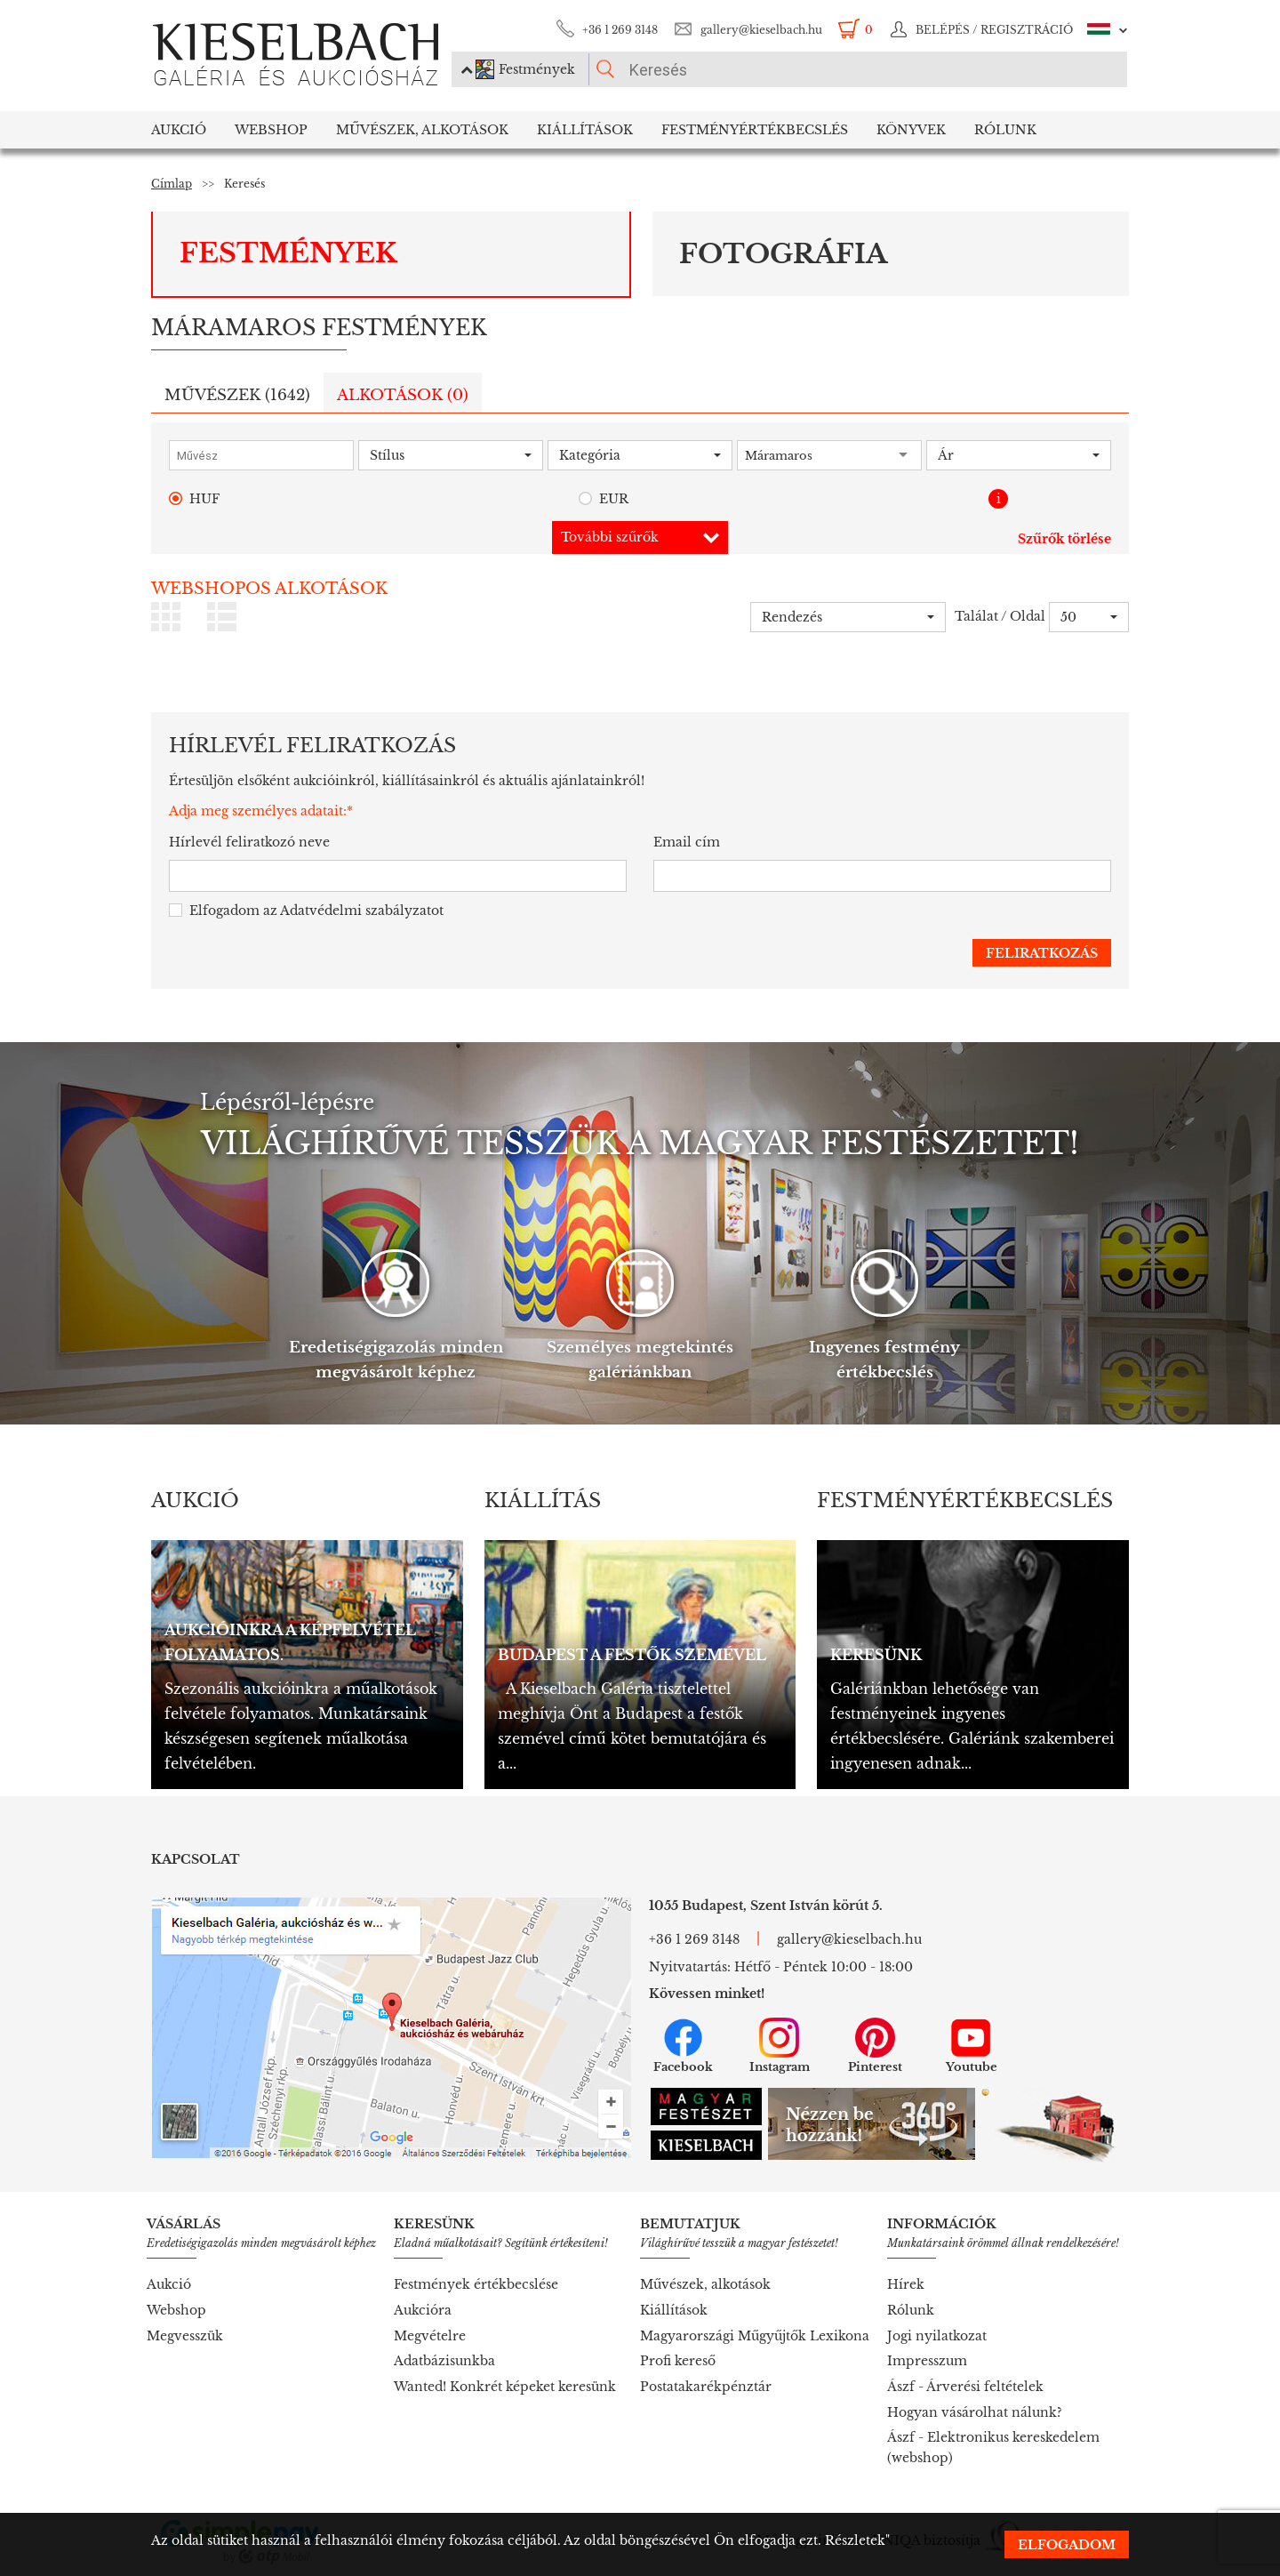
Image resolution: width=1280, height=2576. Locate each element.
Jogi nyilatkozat (937, 2336)
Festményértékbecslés (754, 130)
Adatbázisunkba (444, 2361)
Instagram (779, 2046)
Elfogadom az (306, 911)
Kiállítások (585, 130)
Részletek (855, 2540)
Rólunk (1005, 130)
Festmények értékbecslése (476, 2284)
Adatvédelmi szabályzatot (362, 911)
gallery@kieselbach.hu (761, 29)
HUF (194, 499)
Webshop (271, 130)
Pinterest (875, 2046)
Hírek (905, 2284)
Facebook (683, 2046)
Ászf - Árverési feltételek (965, 2387)
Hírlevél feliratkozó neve (249, 842)
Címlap (171, 183)
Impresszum (927, 2361)
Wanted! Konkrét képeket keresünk (505, 2387)
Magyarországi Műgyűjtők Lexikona (754, 2336)
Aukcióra (423, 2310)
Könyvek (911, 130)
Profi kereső (678, 2361)
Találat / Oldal (1000, 616)
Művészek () (237, 395)
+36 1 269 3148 (620, 29)
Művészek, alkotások (705, 2284)
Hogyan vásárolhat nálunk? (974, 2412)
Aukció (178, 130)
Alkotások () (402, 395)
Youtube (971, 2046)
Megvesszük (185, 2336)
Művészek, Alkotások (422, 130)
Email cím (686, 842)
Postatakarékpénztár (706, 2387)
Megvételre (430, 2336)
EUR (603, 499)
